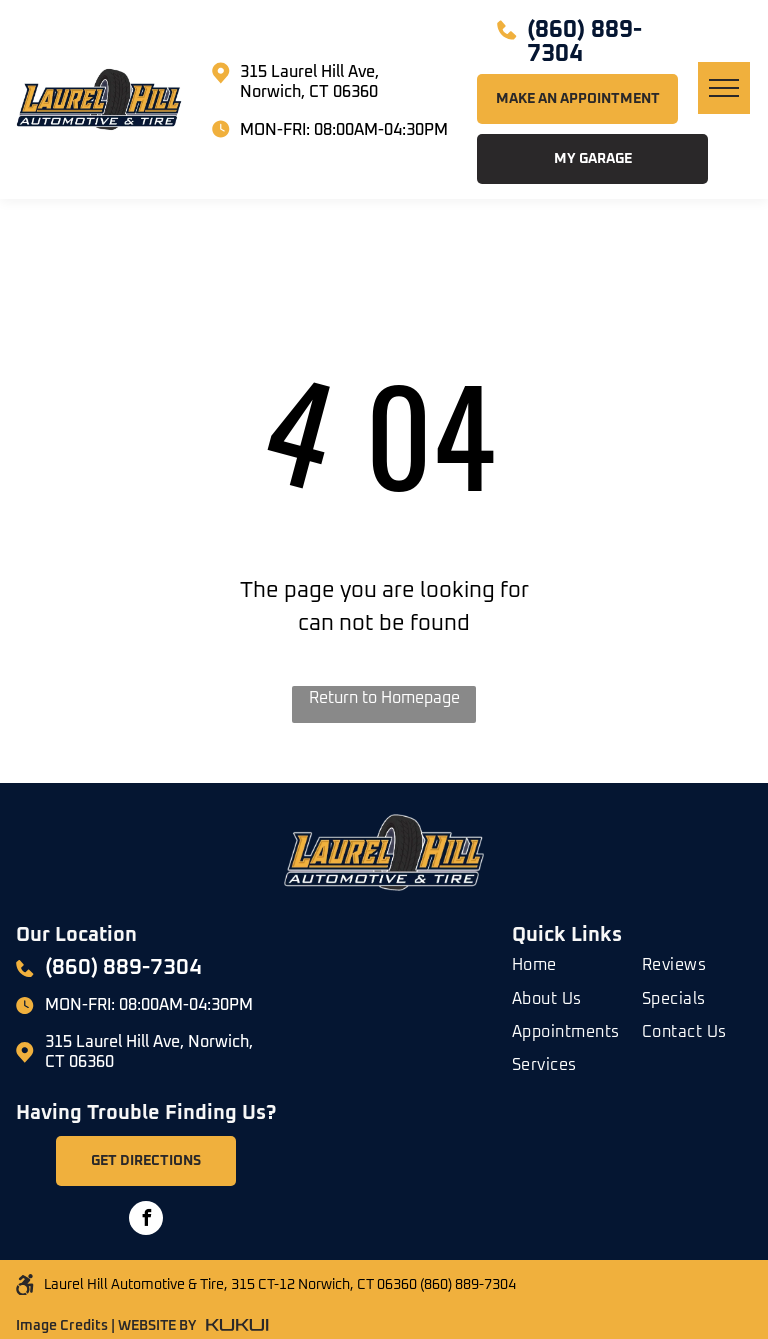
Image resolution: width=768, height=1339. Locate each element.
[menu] (724, 88)
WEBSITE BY (157, 1326)
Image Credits (62, 1326)
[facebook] (146, 1220)
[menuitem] (584, 961)
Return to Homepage (384, 698)
